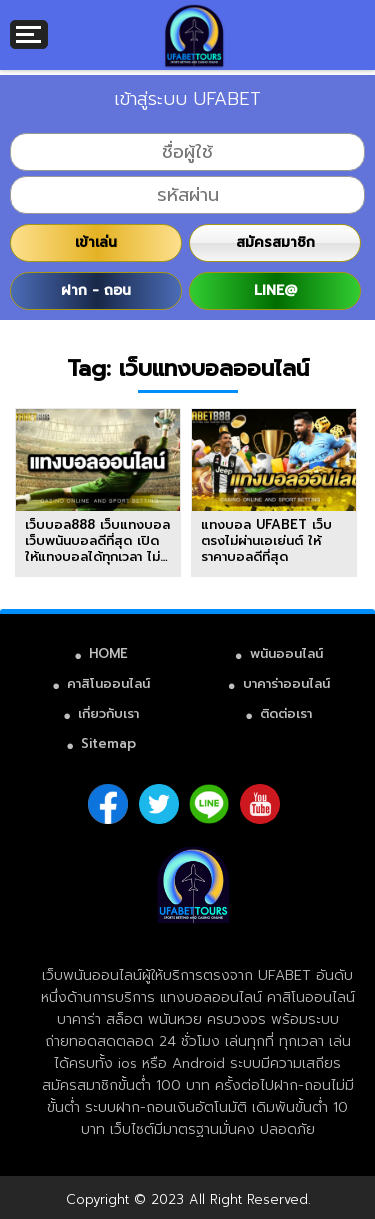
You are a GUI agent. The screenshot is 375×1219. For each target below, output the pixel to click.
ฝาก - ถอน (96, 290)
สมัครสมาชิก (275, 242)
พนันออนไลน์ (286, 653)
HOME (108, 653)
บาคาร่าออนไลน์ (286, 683)
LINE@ (275, 290)
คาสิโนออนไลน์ (108, 683)
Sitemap (108, 743)
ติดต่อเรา (286, 713)
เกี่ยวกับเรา (108, 713)
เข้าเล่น (96, 242)
